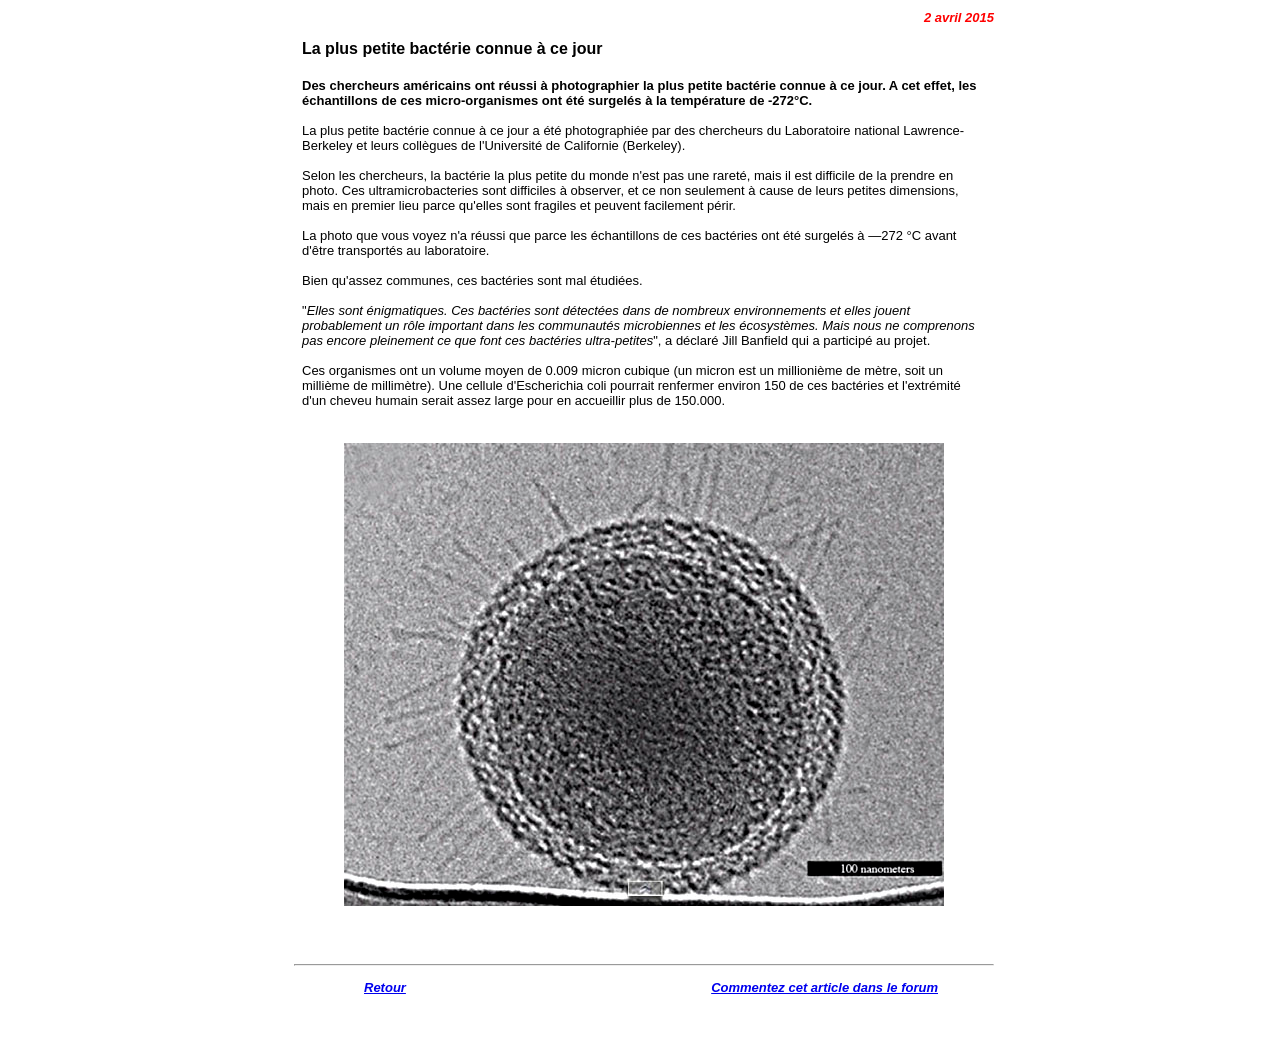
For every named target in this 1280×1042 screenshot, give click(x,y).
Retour (385, 987)
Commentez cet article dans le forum (824, 987)
